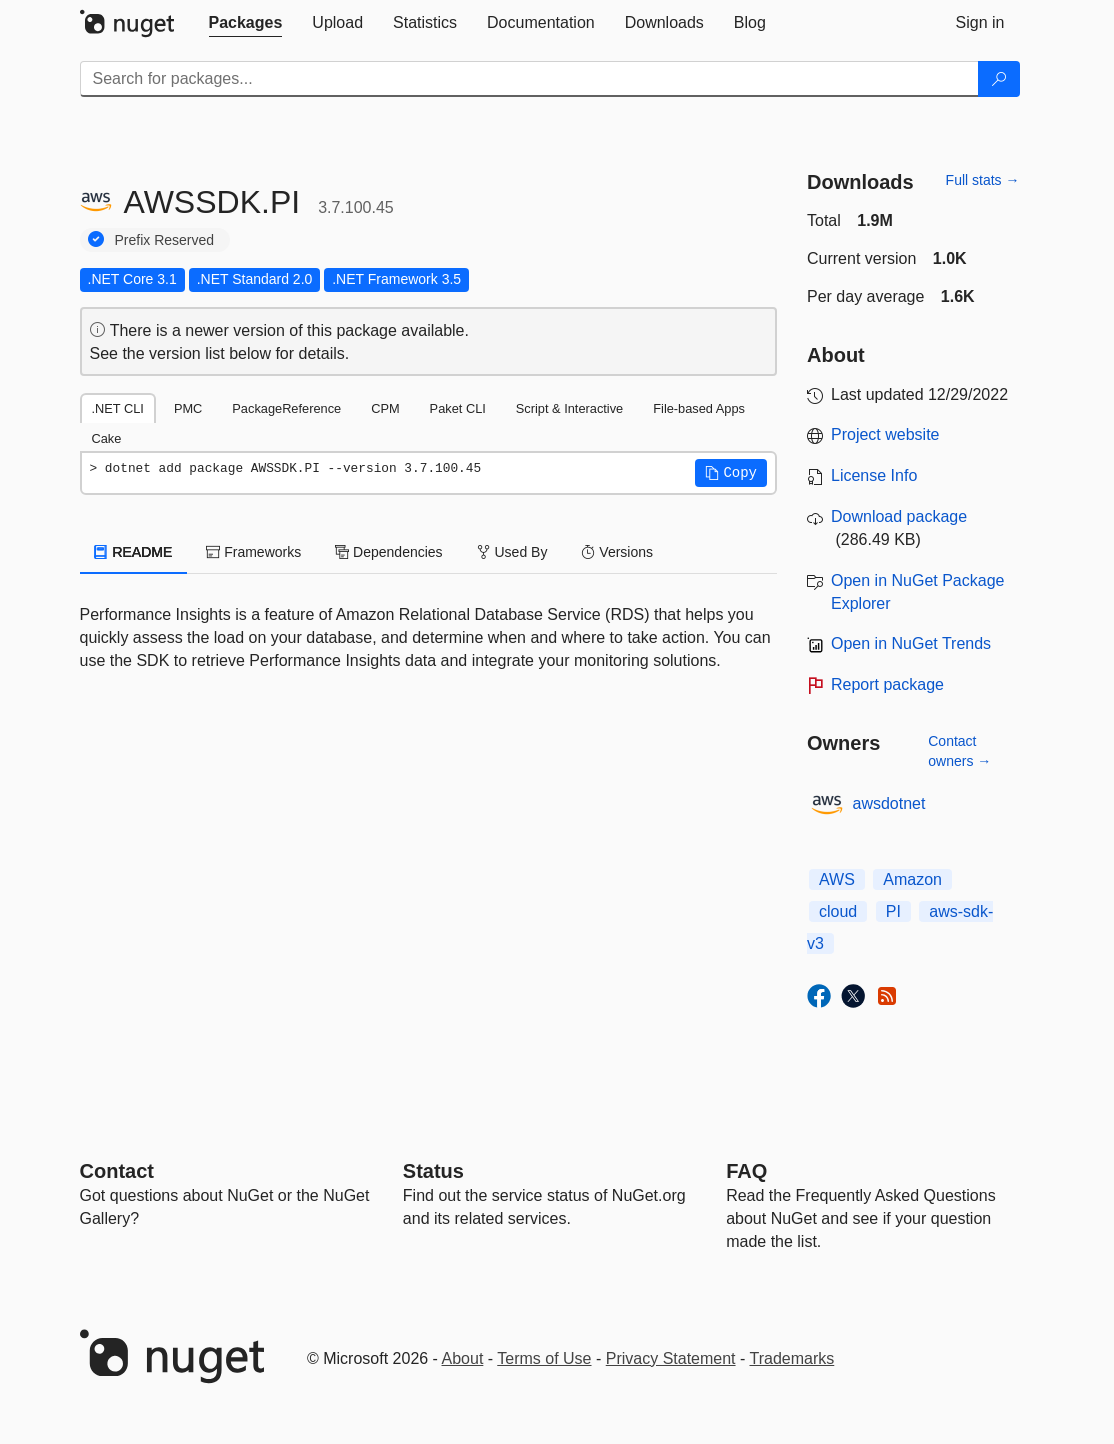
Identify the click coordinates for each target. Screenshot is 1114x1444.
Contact (117, 1171)
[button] (731, 473)
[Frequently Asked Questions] (746, 1171)
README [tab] (134, 552)
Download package (899, 516)
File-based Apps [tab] (699, 408)
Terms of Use (544, 1358)
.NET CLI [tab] (118, 408)
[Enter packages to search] (529, 79)
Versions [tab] (617, 552)
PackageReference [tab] (286, 408)
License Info (874, 475)
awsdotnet (889, 803)
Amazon (912, 879)
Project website (885, 434)
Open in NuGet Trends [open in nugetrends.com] (911, 643)
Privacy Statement (671, 1358)
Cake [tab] (107, 438)
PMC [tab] (188, 408)
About (463, 1358)
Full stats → (983, 180)
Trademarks (792, 1358)
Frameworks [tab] (253, 552)
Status (433, 1171)
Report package (887, 684)
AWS (837, 879)
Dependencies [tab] (388, 552)
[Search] (999, 79)
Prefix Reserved (165, 240)
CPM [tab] (385, 408)
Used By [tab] (512, 552)
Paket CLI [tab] (458, 408)
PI (893, 911)
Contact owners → (959, 751)
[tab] (246, 23)
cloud (838, 911)
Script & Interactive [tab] (569, 408)
